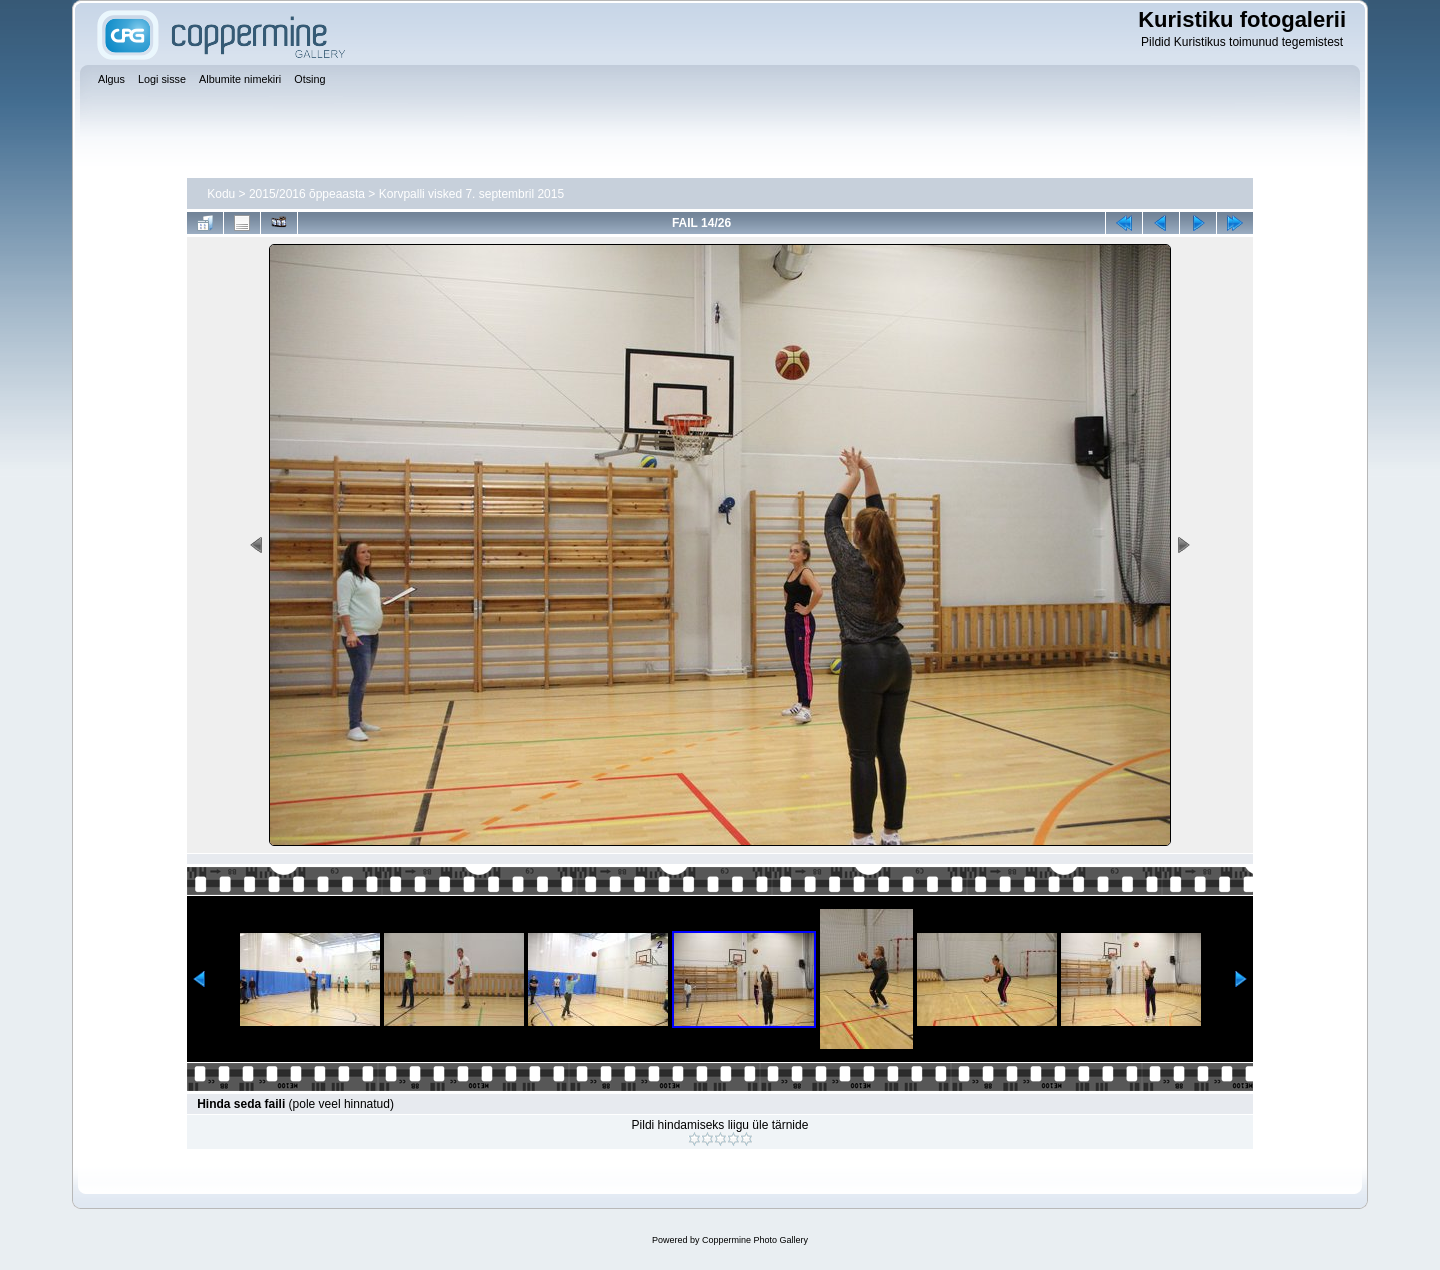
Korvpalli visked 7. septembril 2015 (471, 194)
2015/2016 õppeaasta (307, 194)
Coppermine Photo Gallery (755, 1240)
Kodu (221, 194)
